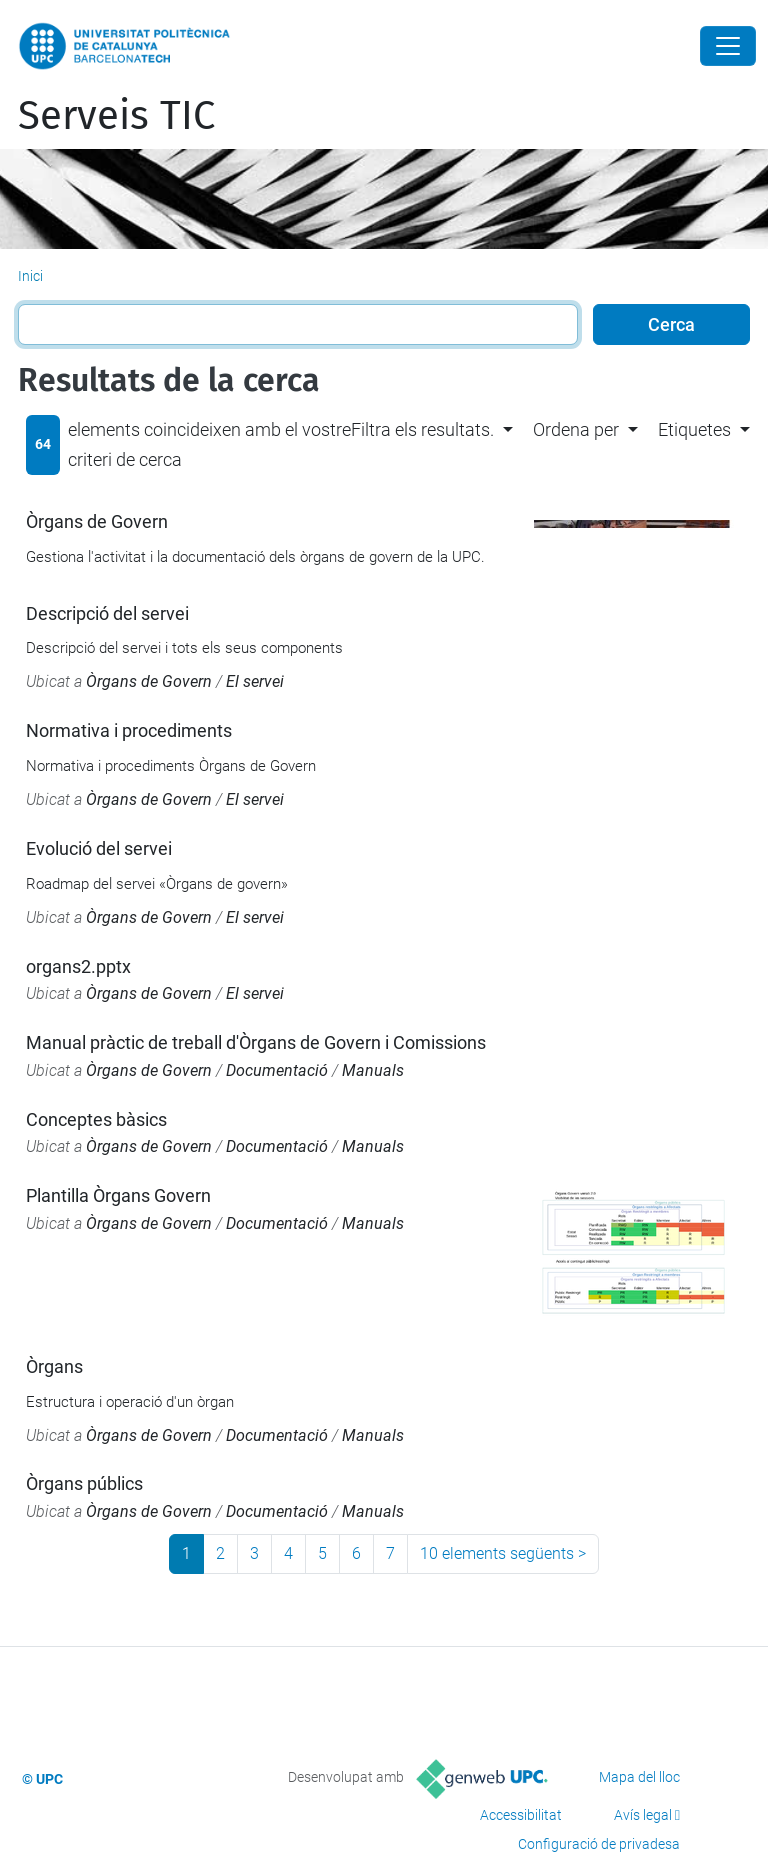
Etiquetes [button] (694, 429)
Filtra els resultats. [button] (422, 429)
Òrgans (54, 1366)
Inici (30, 276)
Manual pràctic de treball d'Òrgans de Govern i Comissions (256, 1042)
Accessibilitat (521, 1815)
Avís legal (643, 1815)
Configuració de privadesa (599, 1844)
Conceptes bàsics (96, 1119)
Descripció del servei (107, 613)
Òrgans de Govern (97, 521)
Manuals (373, 1070)
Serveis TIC (116, 116)
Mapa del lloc (639, 1777)
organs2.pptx (78, 966)
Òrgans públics (84, 1483)
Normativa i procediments (129, 730)
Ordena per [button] (576, 429)
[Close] (728, 46)
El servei (255, 681)
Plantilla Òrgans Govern (118, 1195)
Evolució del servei (99, 848)
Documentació (277, 1070)
